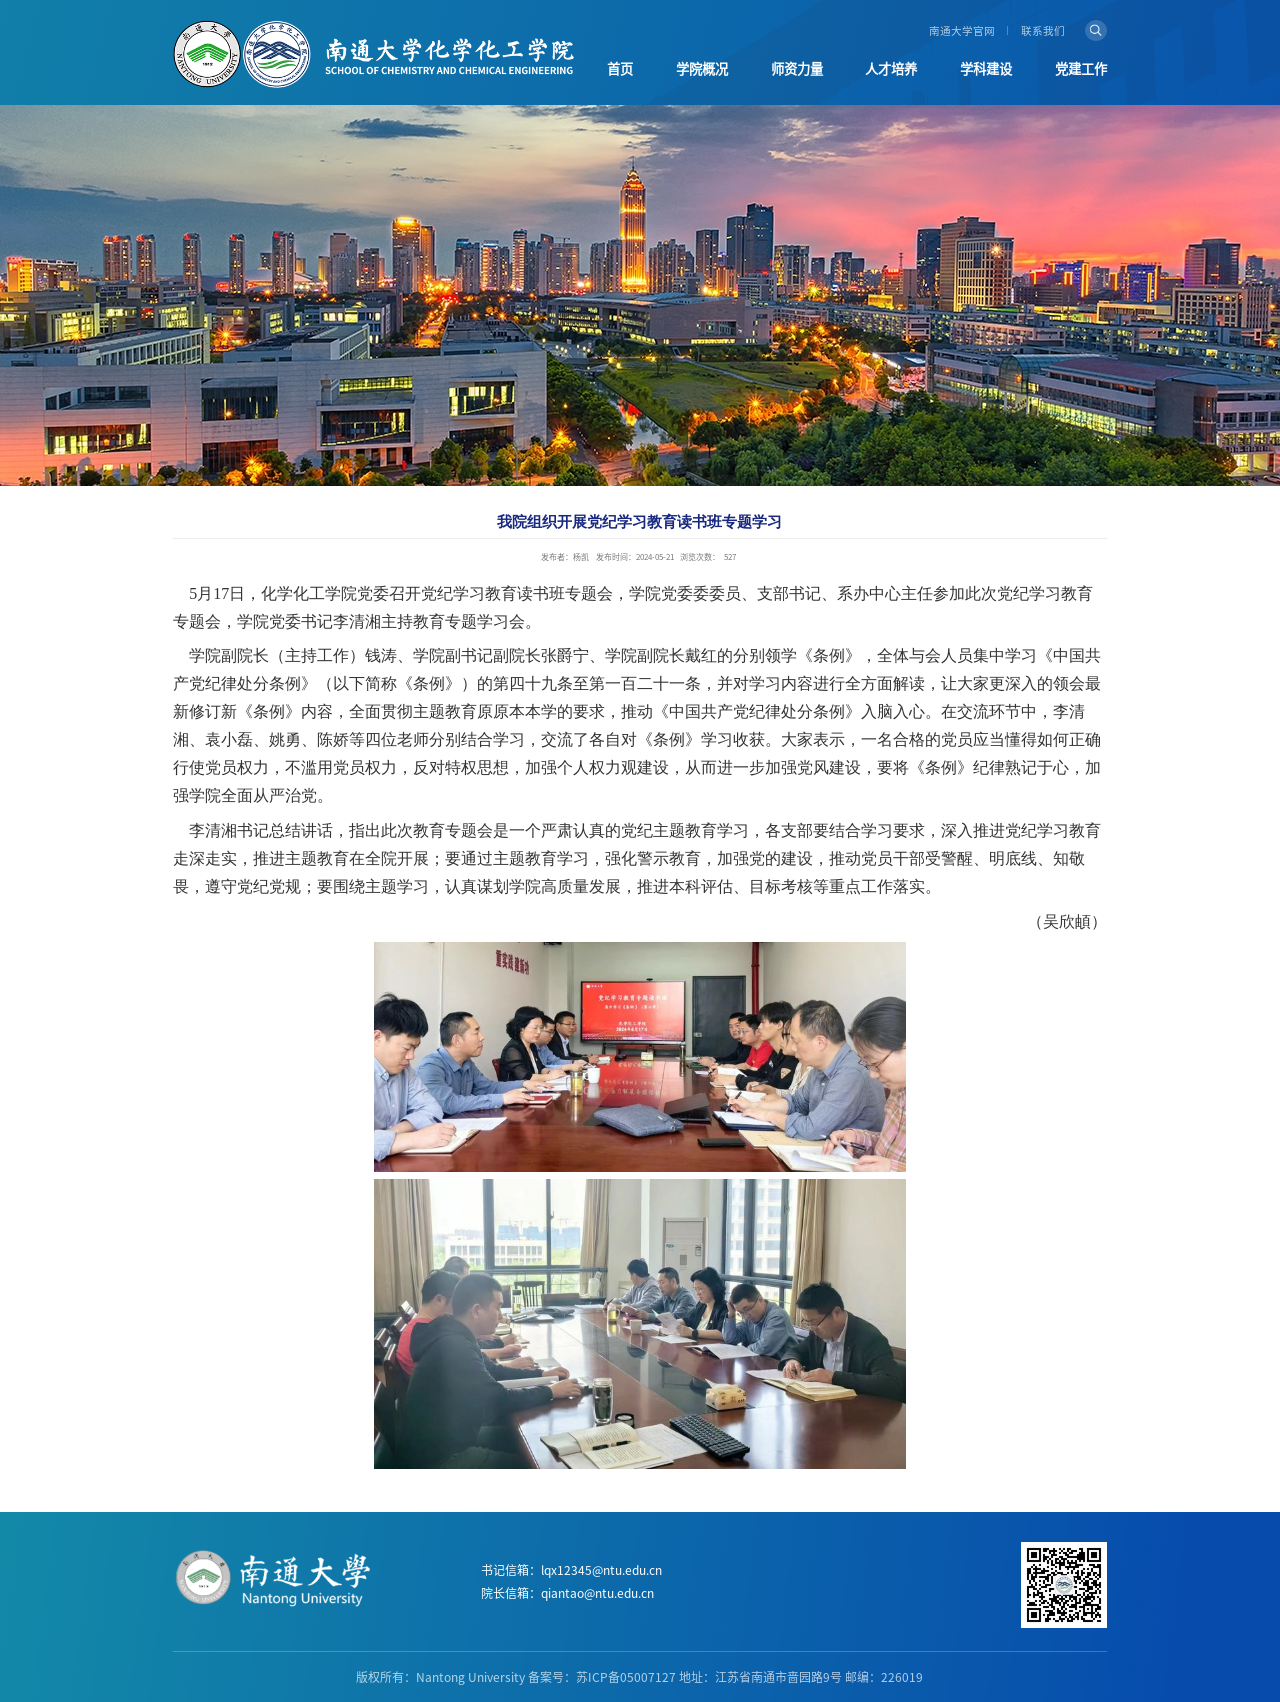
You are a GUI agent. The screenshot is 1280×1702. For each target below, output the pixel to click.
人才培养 (891, 69)
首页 (620, 69)
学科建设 (986, 69)
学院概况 (702, 69)
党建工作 (1081, 69)
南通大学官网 (962, 31)
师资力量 (797, 69)
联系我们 (1043, 31)
